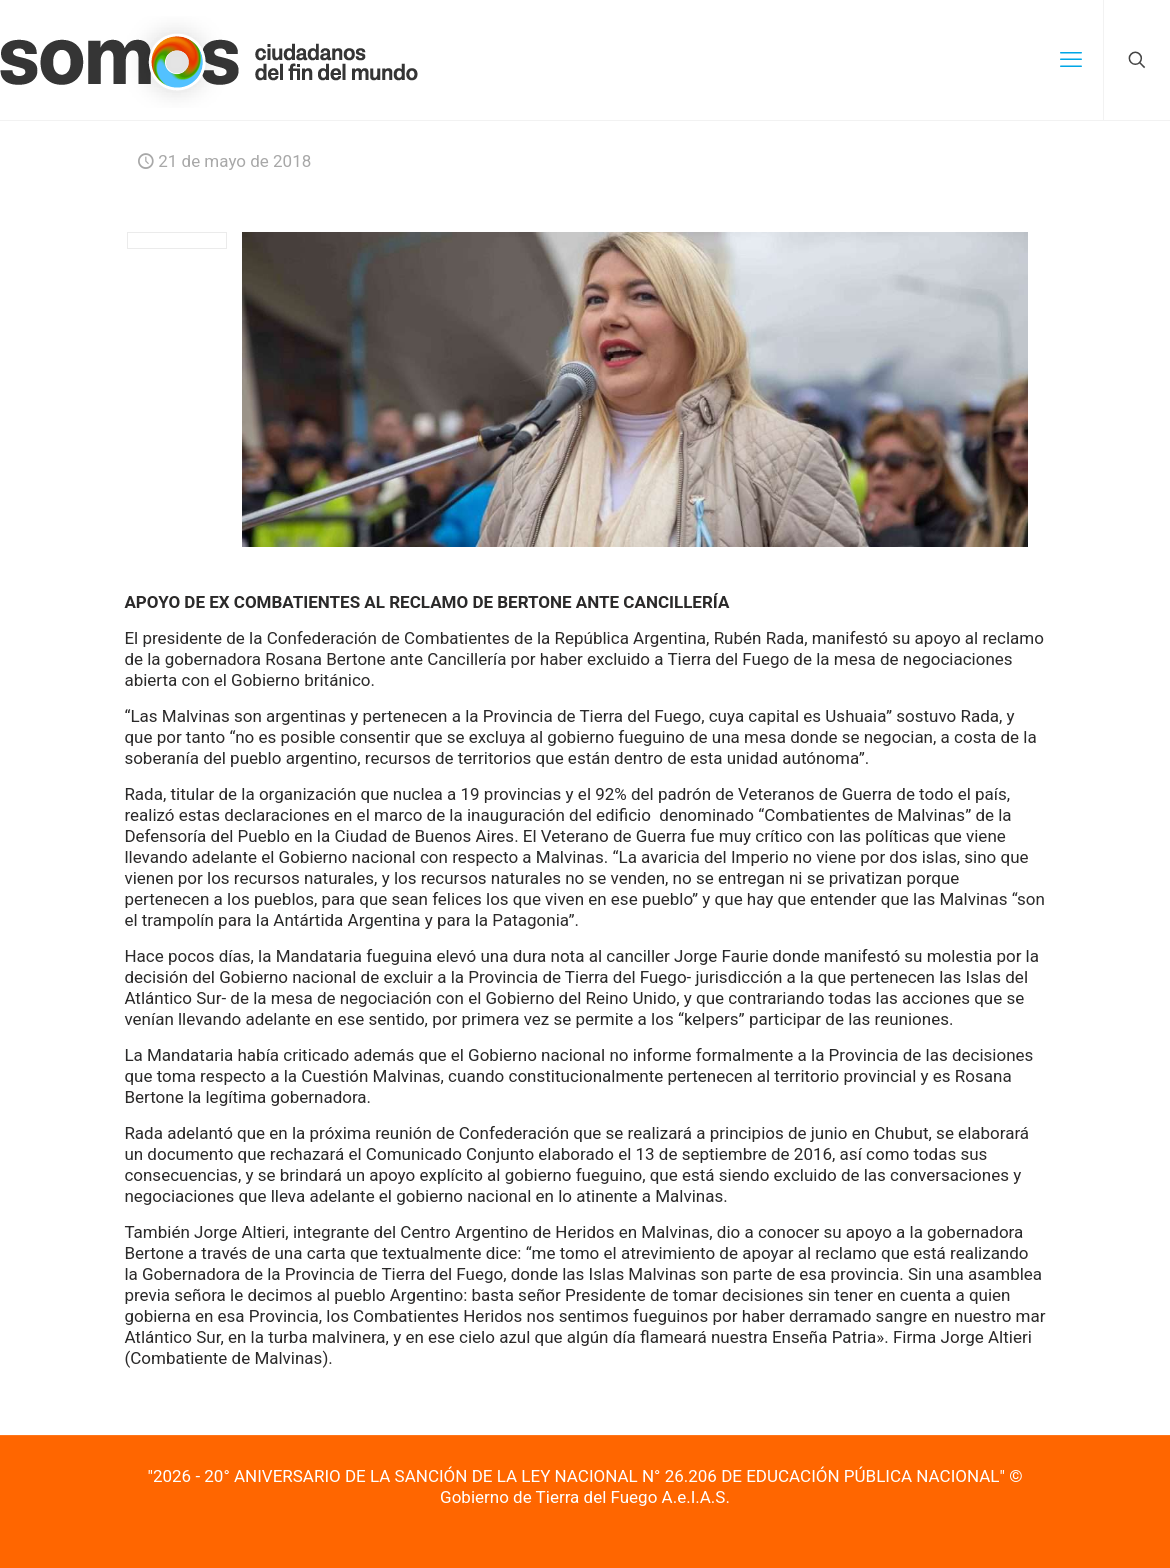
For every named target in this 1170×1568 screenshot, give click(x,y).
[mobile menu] (1071, 60)
